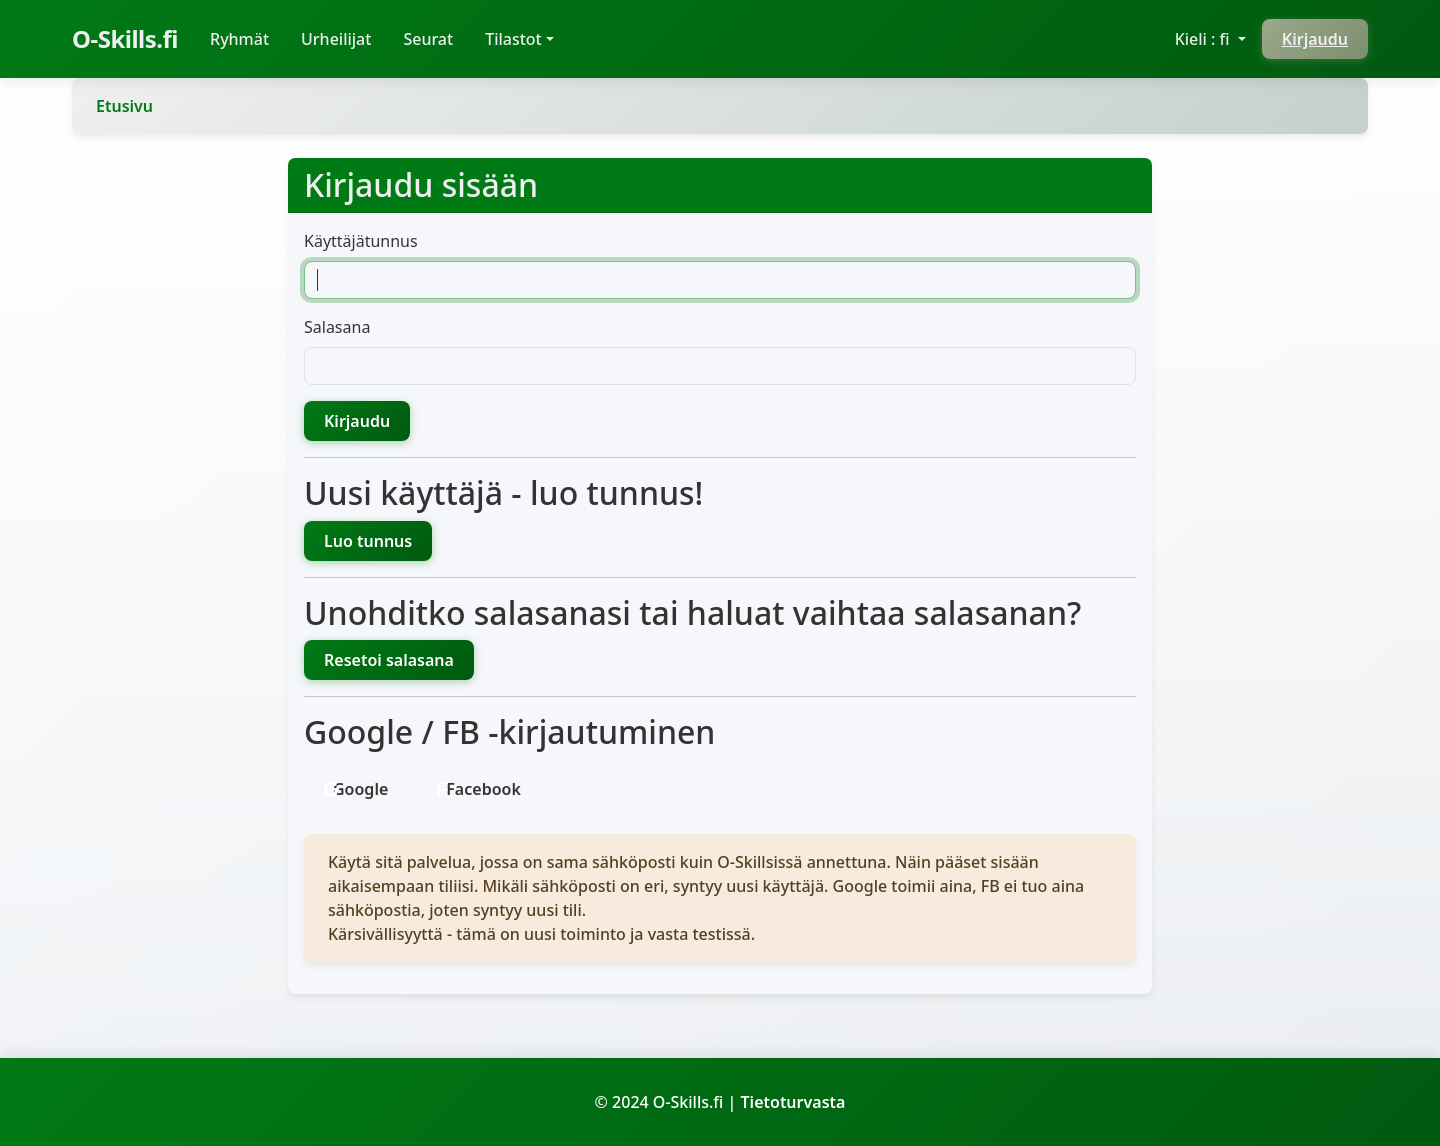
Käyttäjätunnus (361, 241)
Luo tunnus (368, 541)
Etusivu (124, 106)
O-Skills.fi (125, 38)
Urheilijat (336, 39)
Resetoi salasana (389, 660)
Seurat (428, 39)
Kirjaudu (1315, 39)
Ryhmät (247, 38)
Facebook (483, 789)
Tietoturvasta (793, 1102)
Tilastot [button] (513, 39)
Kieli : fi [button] (1204, 39)
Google (360, 789)
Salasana (337, 327)
